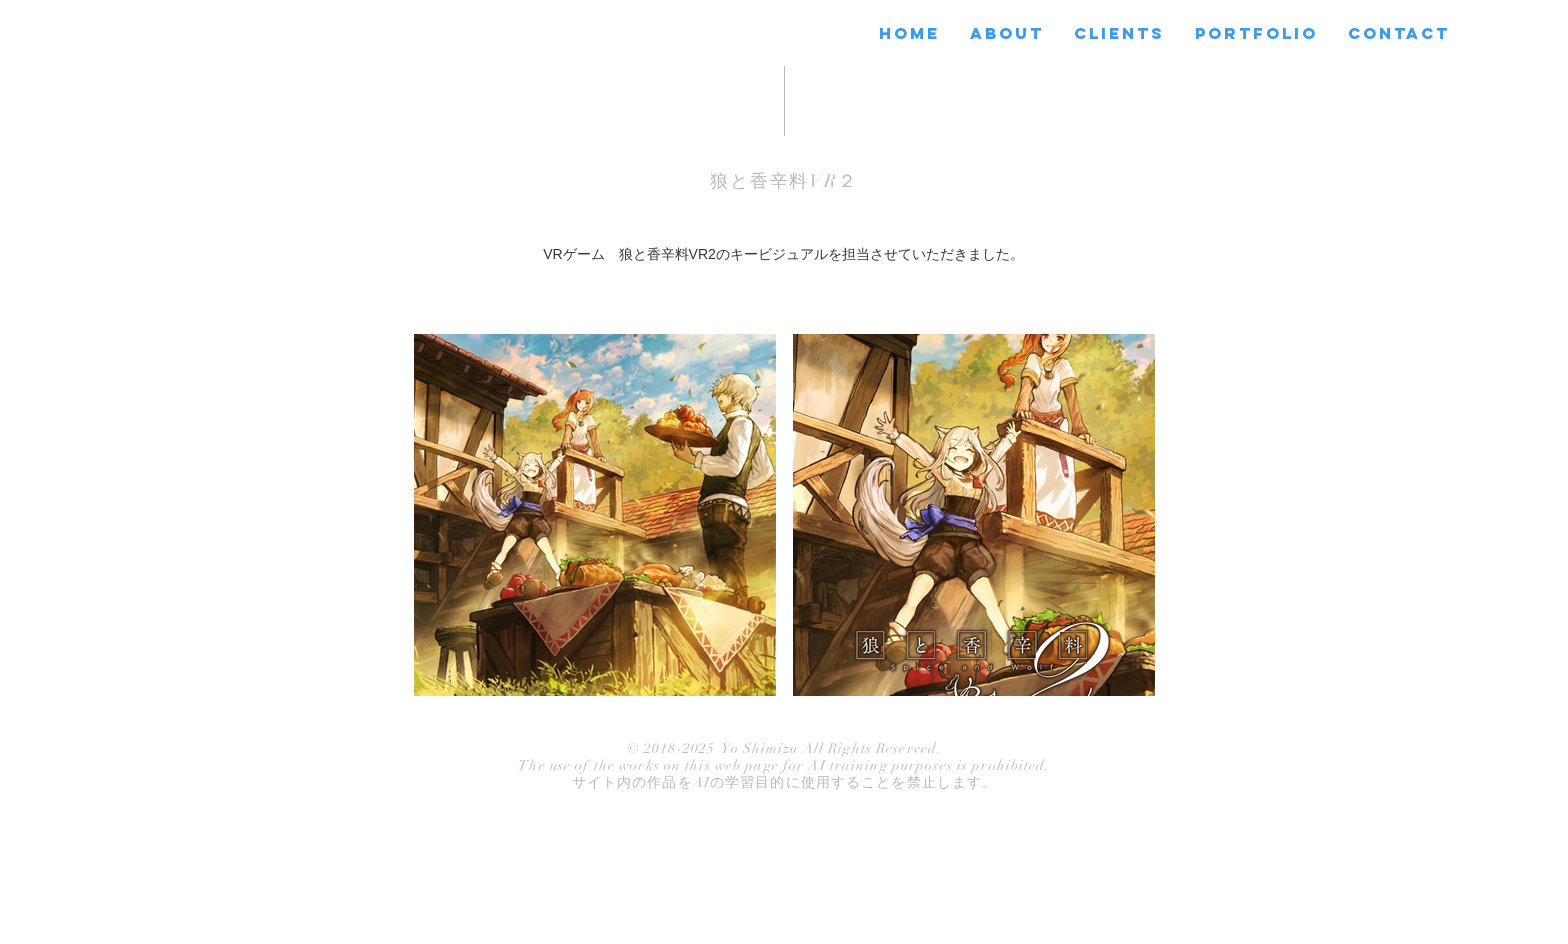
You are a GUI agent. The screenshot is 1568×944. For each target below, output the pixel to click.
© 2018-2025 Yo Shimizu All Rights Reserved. (784, 748)
